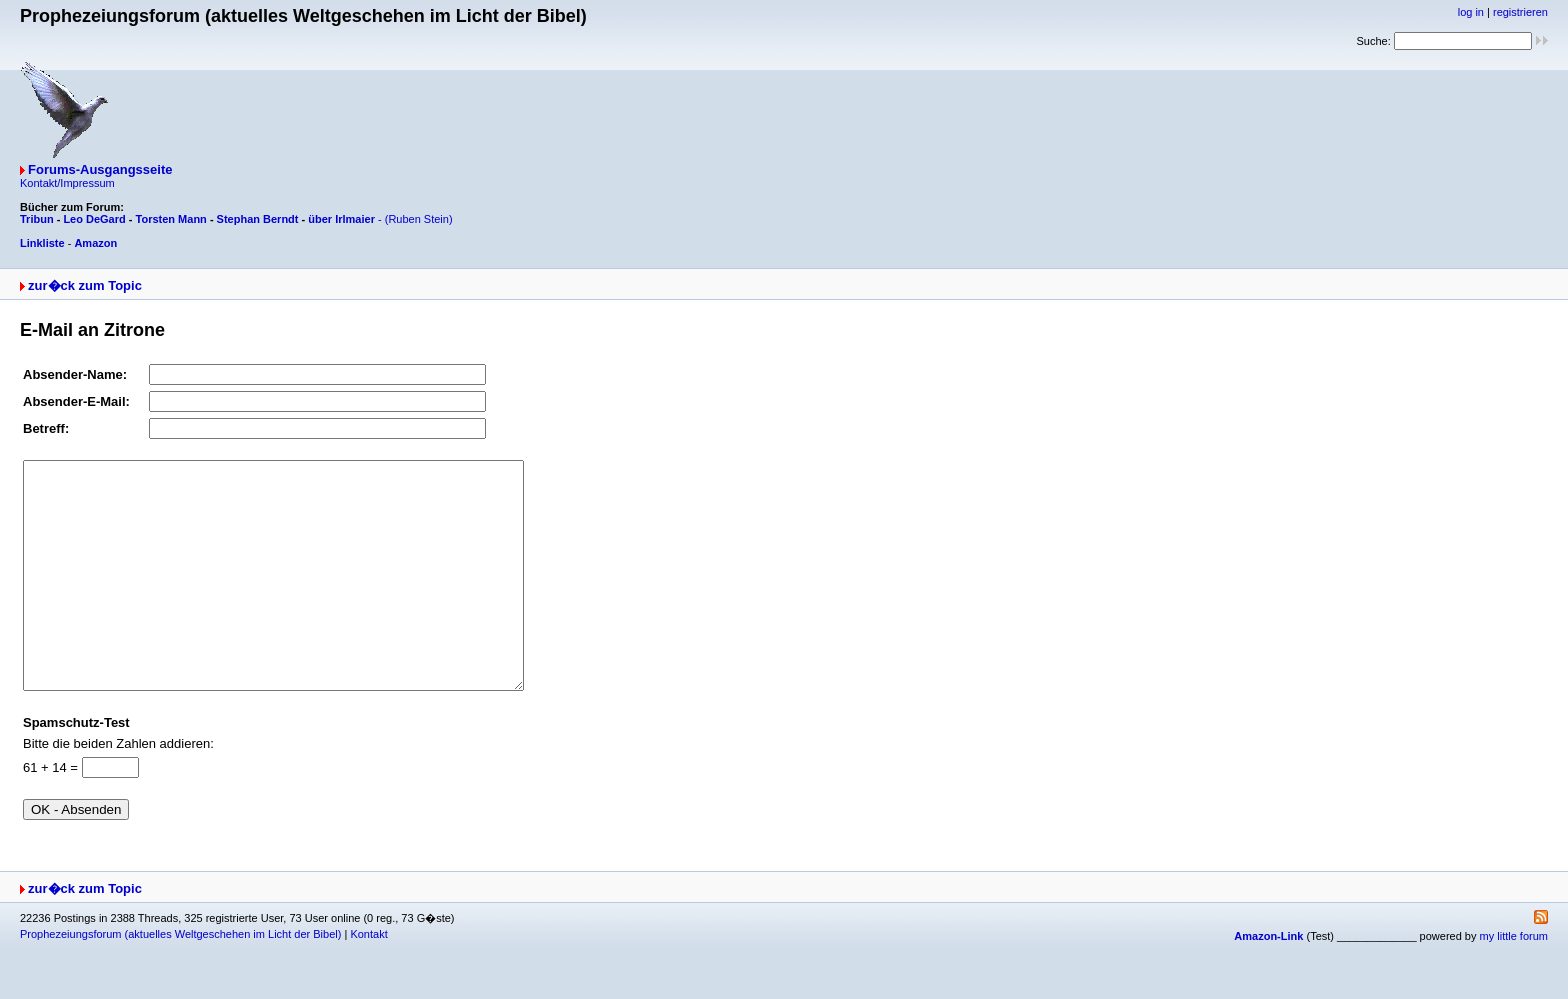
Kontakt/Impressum (67, 183)
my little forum (1514, 981)
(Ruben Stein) (419, 219)
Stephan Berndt (258, 219)
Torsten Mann (171, 219)
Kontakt (368, 979)
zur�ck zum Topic (85, 285)
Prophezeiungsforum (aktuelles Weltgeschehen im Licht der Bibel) (180, 979)
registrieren (1520, 12)
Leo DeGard (94, 219)
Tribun (37, 219)
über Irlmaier (341, 219)
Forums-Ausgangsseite (100, 169)
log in (1471, 12)
